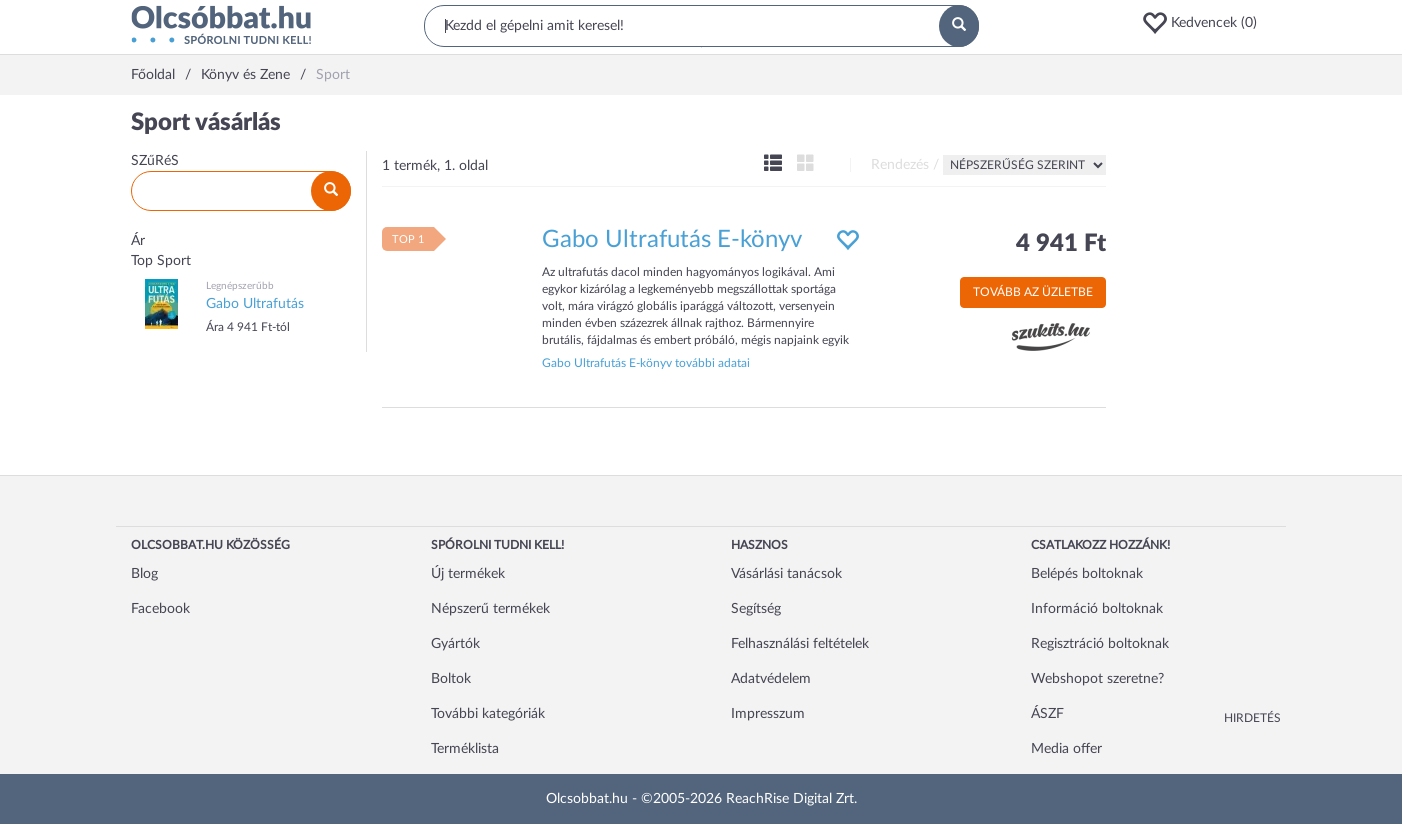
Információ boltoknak (1097, 609)
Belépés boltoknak (1087, 574)
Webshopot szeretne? (1097, 679)
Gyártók (455, 644)
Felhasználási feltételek (800, 644)
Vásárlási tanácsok (786, 574)
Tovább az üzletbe (1033, 292)
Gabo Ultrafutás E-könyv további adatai (646, 363)
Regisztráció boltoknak (1100, 644)
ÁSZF (1047, 714)
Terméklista (465, 749)
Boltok (451, 679)
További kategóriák (488, 714)
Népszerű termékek (490, 609)
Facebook (160, 609)
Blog (144, 574)
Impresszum (768, 714)
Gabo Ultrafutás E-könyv (672, 240)
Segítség (756, 609)
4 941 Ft (1061, 244)
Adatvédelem (771, 679)
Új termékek (468, 574)
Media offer (1066, 749)
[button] (1206, 23)
